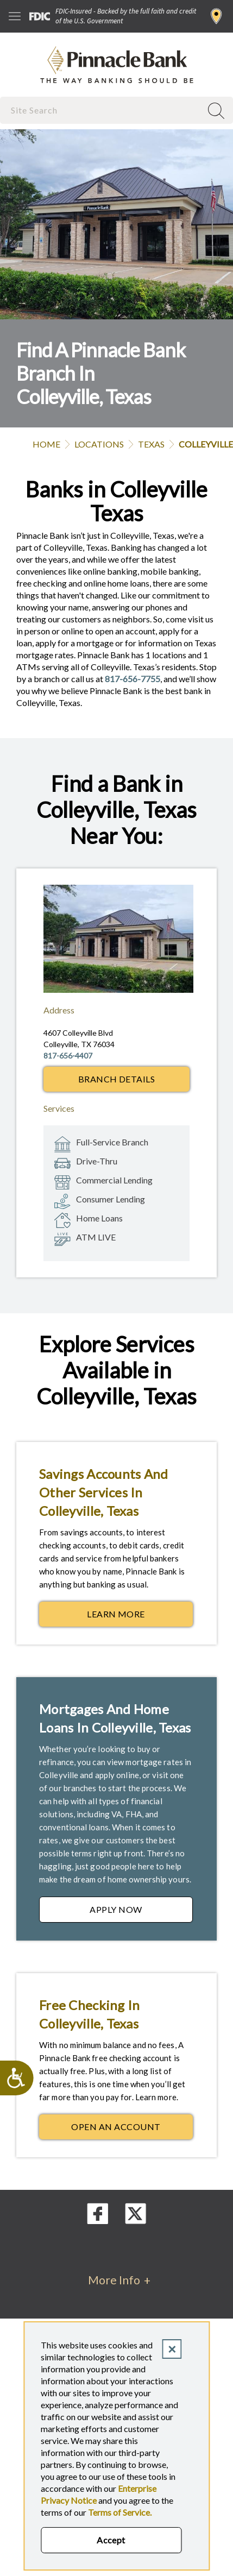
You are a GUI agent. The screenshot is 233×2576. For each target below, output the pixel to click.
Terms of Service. (120, 2512)
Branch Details (116, 1079)
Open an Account (132, 2129)
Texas (151, 444)
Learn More (140, 1617)
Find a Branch (216, 16)
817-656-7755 (132, 678)
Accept (111, 2540)
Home (46, 444)
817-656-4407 (67, 1055)
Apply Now (141, 1912)
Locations (99, 444)
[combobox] (102, 110)
